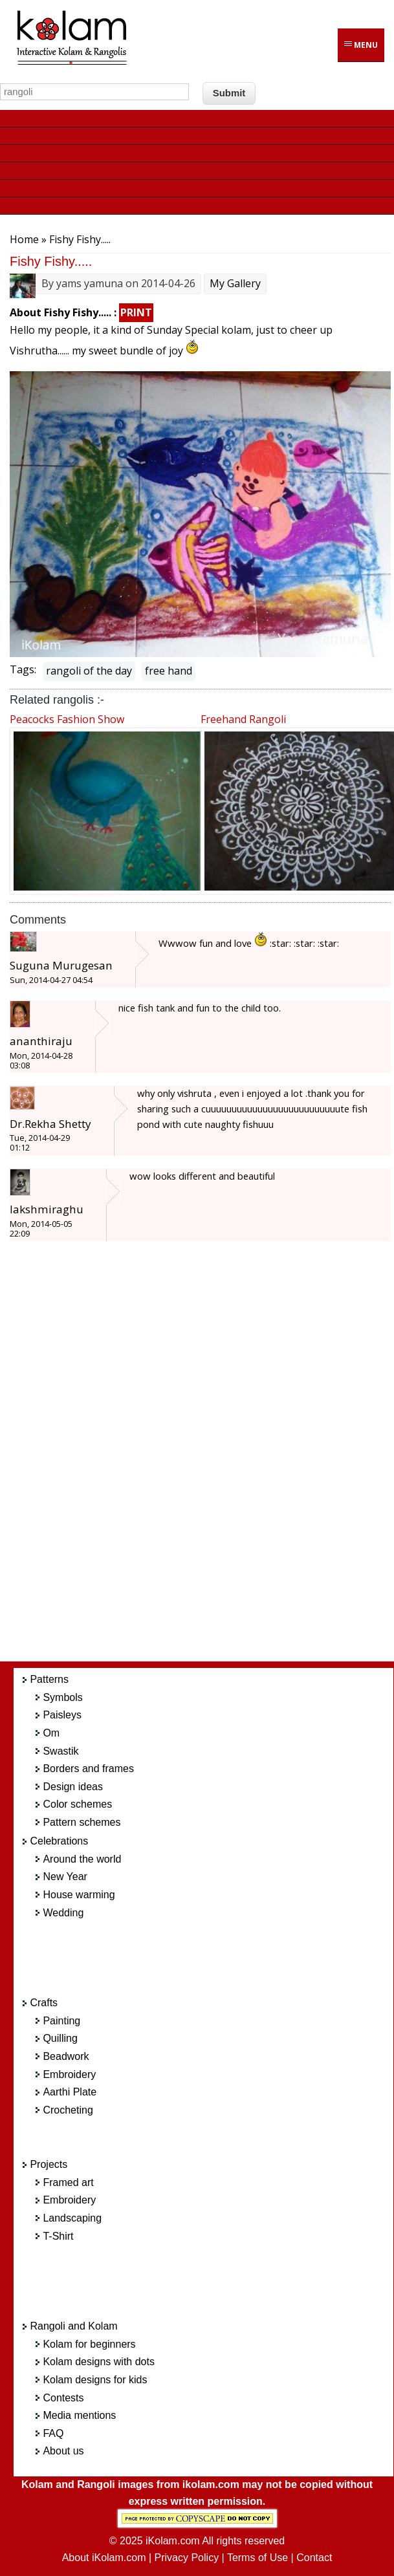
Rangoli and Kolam (73, 2326)
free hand (168, 671)
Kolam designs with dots (99, 2361)
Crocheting (68, 2110)
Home (24, 239)
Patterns (49, 1679)
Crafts (44, 2002)
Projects (48, 2164)
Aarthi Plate (69, 2091)
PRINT (136, 312)
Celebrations (59, 1840)
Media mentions (79, 2415)
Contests (63, 2397)
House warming (79, 1894)
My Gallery (235, 283)
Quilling (60, 2038)
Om (51, 1732)
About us (63, 2450)
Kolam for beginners (89, 2344)
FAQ (53, 2433)
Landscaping (72, 2218)
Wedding (63, 1912)
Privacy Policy (187, 2557)
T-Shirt (58, 2236)
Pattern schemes (81, 1822)
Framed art (68, 2182)
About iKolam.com (104, 2557)
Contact (314, 2557)
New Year (65, 1876)
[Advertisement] (213, 1458)
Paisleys (62, 1714)
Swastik (60, 1751)
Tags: (23, 669)
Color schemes (77, 1804)
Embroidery (69, 2074)
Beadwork (66, 2056)
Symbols (62, 1697)
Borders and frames (88, 1768)
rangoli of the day (89, 671)
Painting (61, 2020)
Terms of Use (257, 2557)
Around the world (82, 1859)
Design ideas (73, 1786)
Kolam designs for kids (95, 2379)
